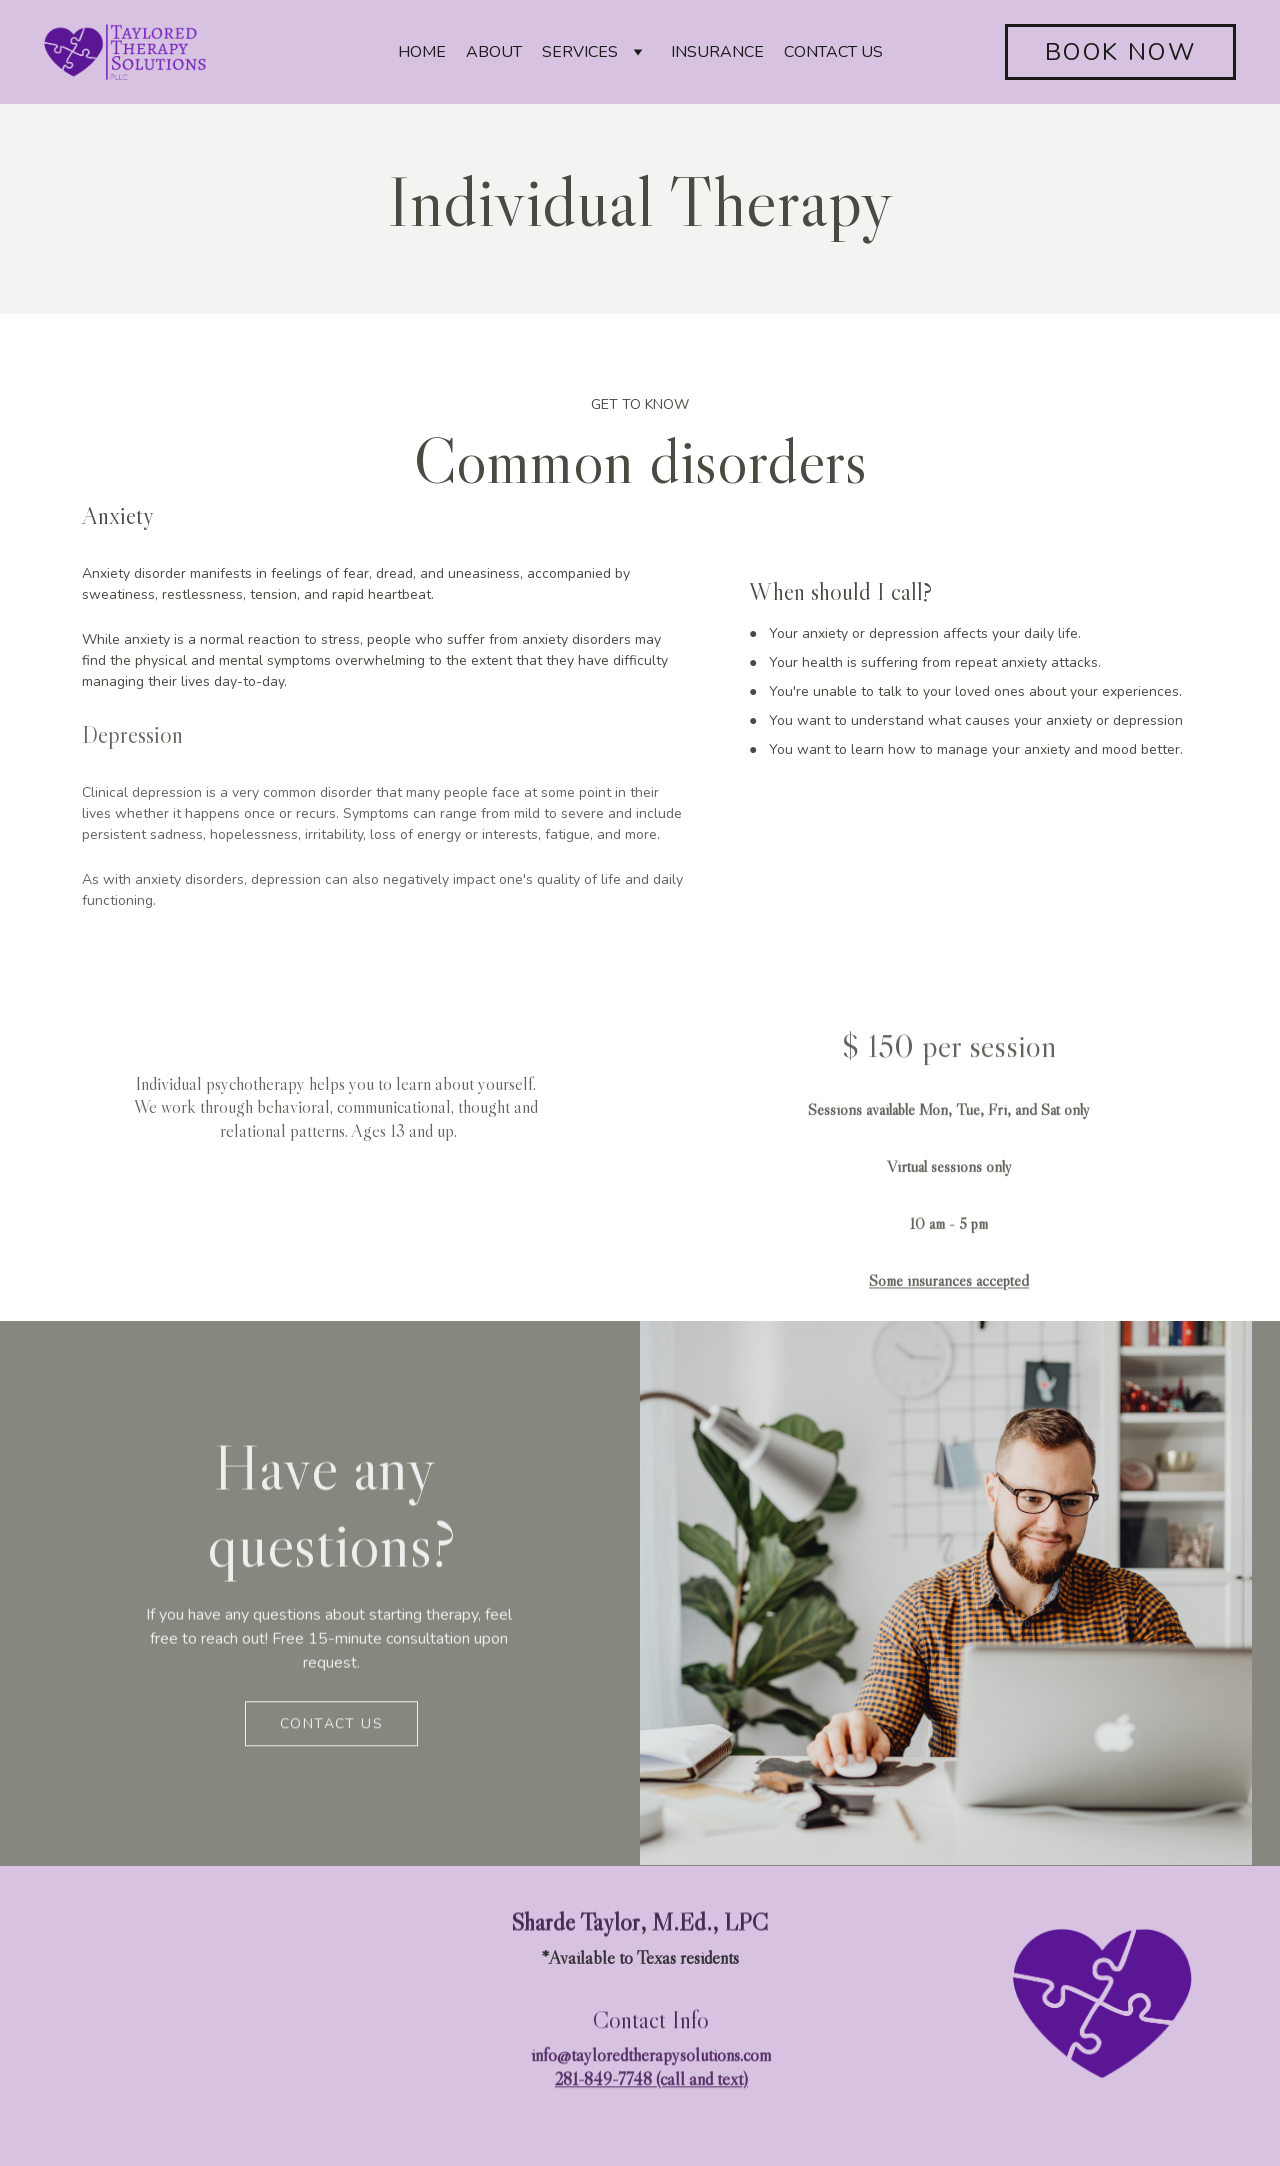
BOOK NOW (1120, 52)
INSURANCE (717, 52)
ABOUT (494, 52)
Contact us (331, 1726)
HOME (422, 52)
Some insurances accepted (949, 1299)
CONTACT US (833, 52)
